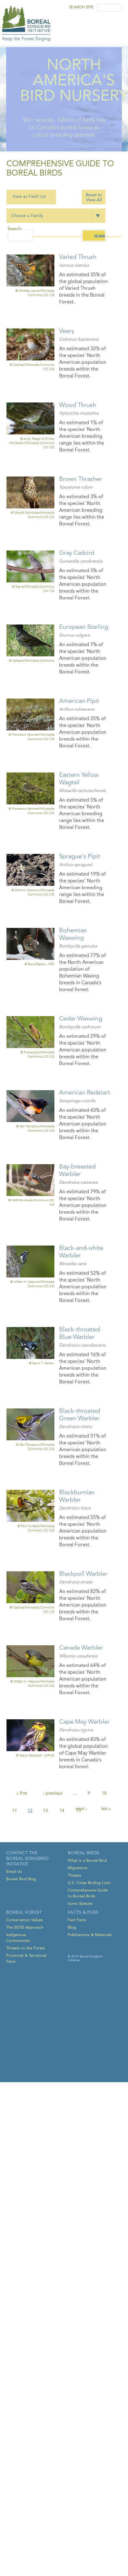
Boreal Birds (83, 1853)
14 (61, 1810)
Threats (74, 1875)
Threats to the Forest (25, 1948)
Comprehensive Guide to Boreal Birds (88, 1893)
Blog (72, 1927)
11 (14, 1810)
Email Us (14, 1871)
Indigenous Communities (18, 1937)
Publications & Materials (90, 1934)
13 (45, 1810)
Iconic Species (80, 1903)
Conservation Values (24, 1919)
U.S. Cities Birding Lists (89, 1882)
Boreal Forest (24, 1912)
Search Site (81, 7)
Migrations (77, 1867)
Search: (15, 228)
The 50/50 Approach (24, 1927)
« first (21, 1793)
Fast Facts (77, 1919)
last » (106, 1808)
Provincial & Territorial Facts (26, 1958)
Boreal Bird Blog (21, 1879)
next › (81, 1808)
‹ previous (52, 1793)
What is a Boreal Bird (87, 1860)
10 (104, 1793)
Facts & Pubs (83, 1912)
